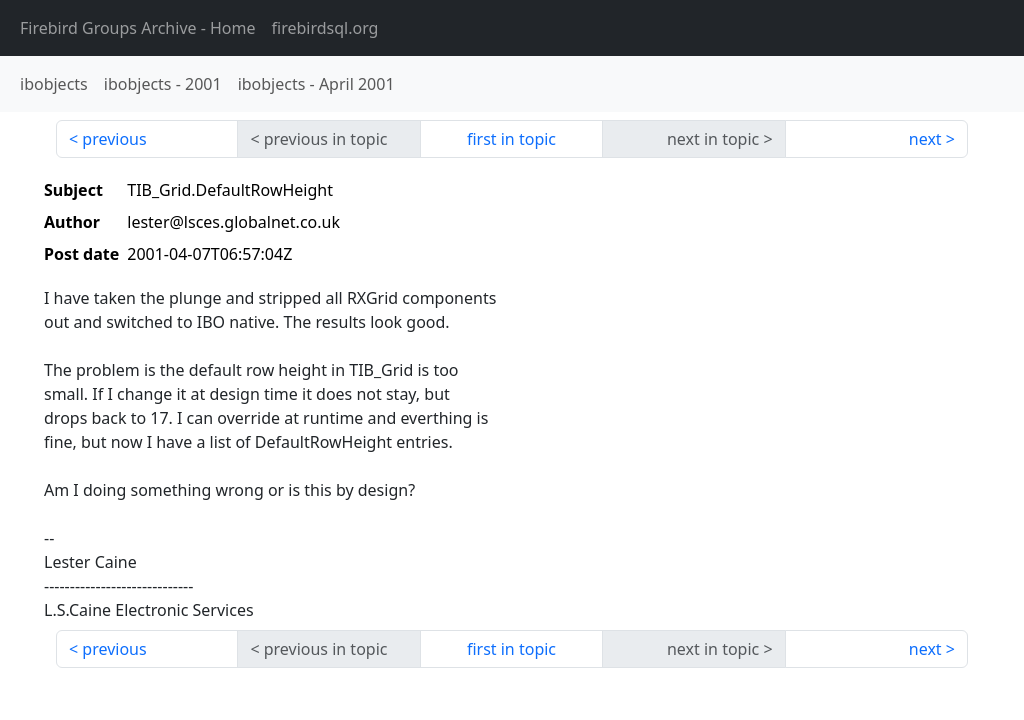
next (925, 139)
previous (114, 139)
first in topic (511, 139)
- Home (138, 28)
